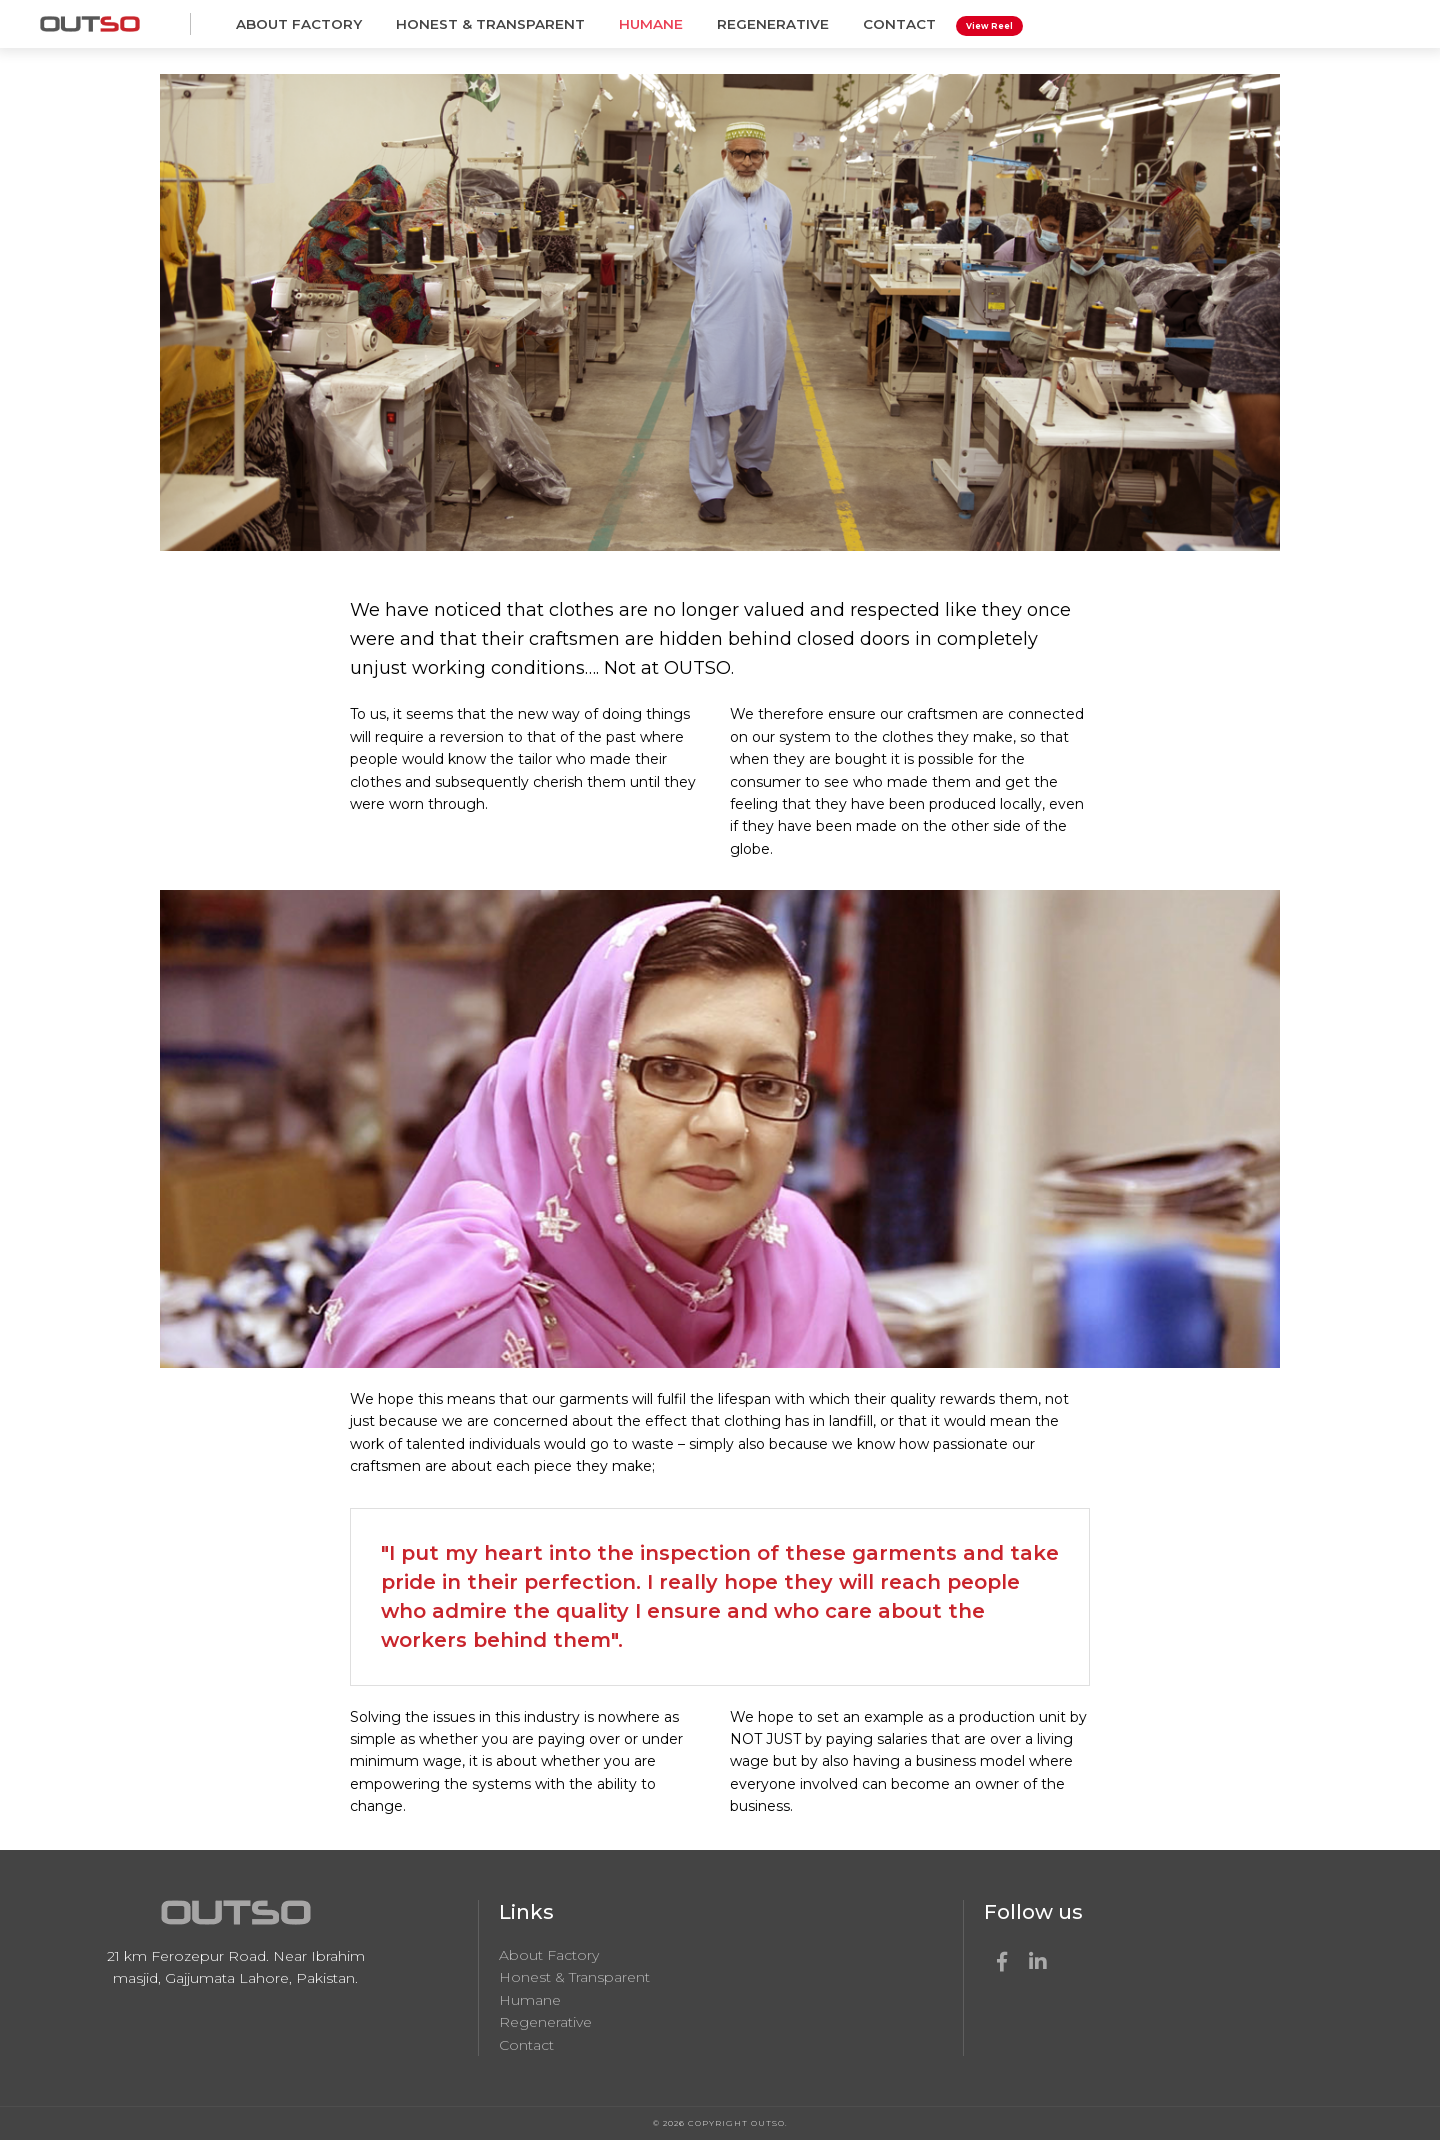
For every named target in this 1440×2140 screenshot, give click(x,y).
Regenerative (773, 24)
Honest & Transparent (490, 24)
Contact (899, 24)
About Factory (299, 24)
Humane (651, 24)
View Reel (989, 26)
